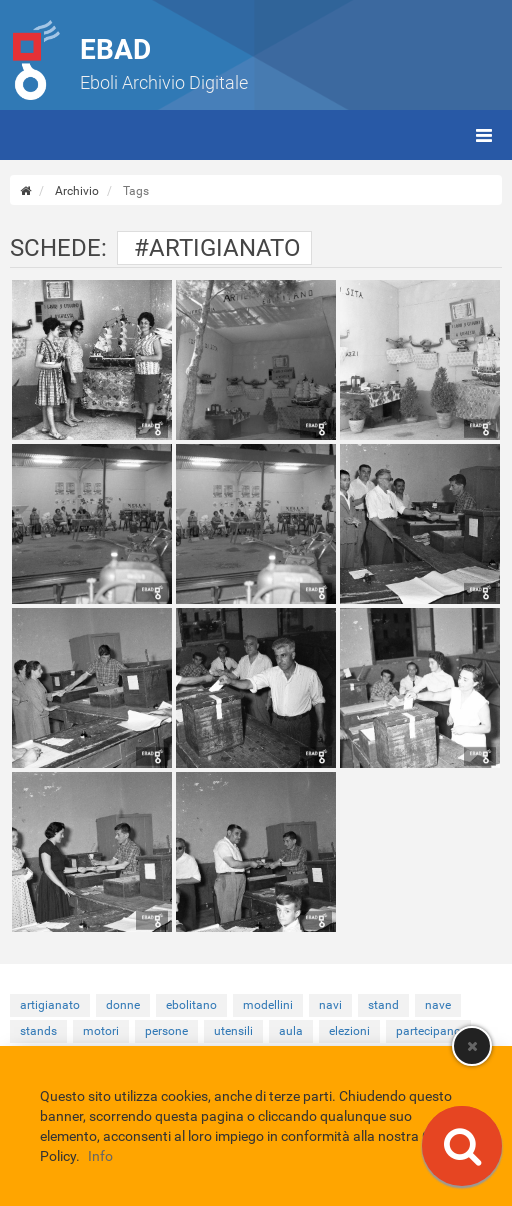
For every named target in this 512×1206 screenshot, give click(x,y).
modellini (268, 1005)
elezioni (349, 1031)
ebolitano (191, 1005)
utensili (233, 1031)
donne (123, 1005)
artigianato (50, 1005)
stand (383, 1005)
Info (100, 1156)
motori (101, 1031)
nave (438, 1005)
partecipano (428, 1031)
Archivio (77, 191)
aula (291, 1031)
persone (166, 1031)
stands (38, 1031)
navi (330, 1005)
